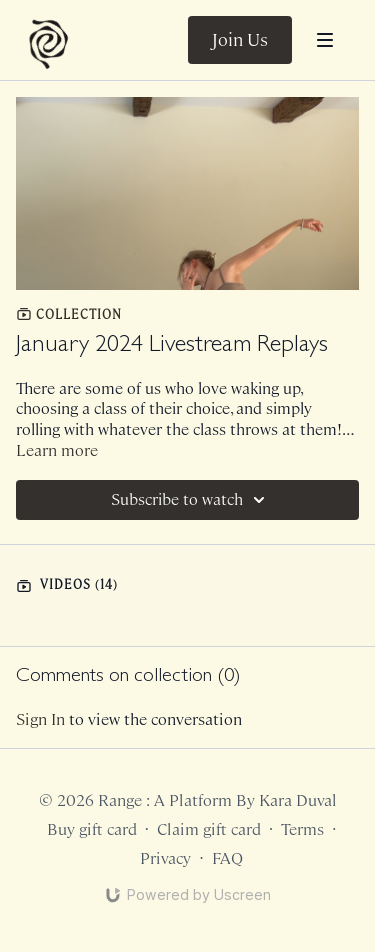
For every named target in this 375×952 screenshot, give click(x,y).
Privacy (165, 858)
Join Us (240, 40)
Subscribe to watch (191, 500)
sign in (40, 719)
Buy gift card (92, 829)
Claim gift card (209, 829)
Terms (302, 829)
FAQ (227, 858)
